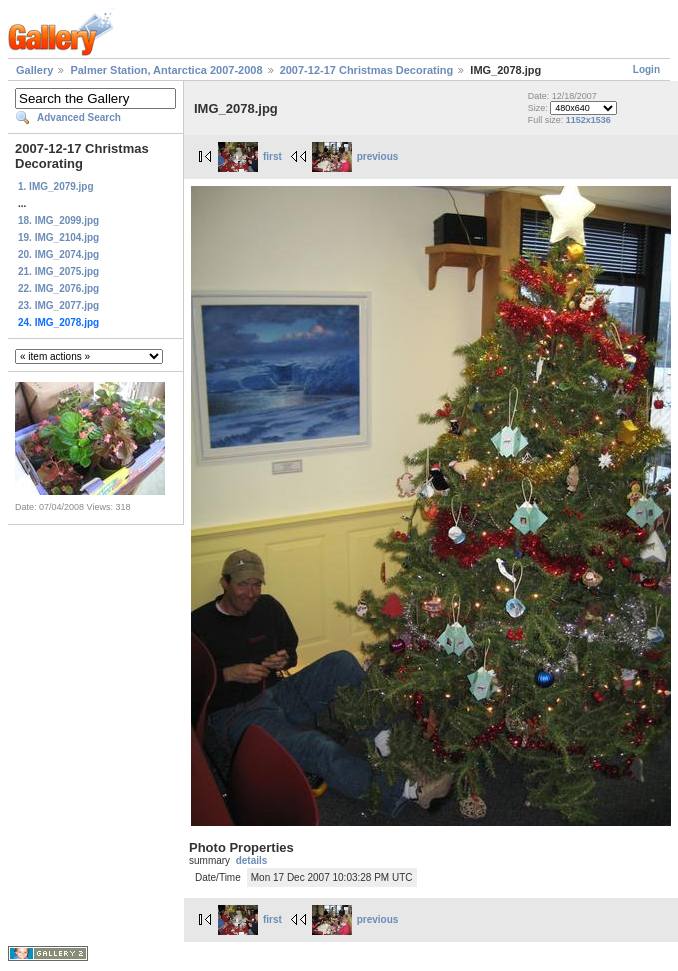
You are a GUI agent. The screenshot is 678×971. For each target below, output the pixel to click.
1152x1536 (588, 120)
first (250, 156)
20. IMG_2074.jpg (58, 254)
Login (646, 69)
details (252, 860)
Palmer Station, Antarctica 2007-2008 (166, 70)
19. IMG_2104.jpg (58, 237)
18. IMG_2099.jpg (58, 220)
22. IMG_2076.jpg (58, 288)
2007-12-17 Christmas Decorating (367, 70)
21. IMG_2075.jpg (58, 271)
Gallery (34, 70)
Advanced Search (79, 117)
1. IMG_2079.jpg (56, 186)
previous (355, 156)
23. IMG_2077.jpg (58, 305)
